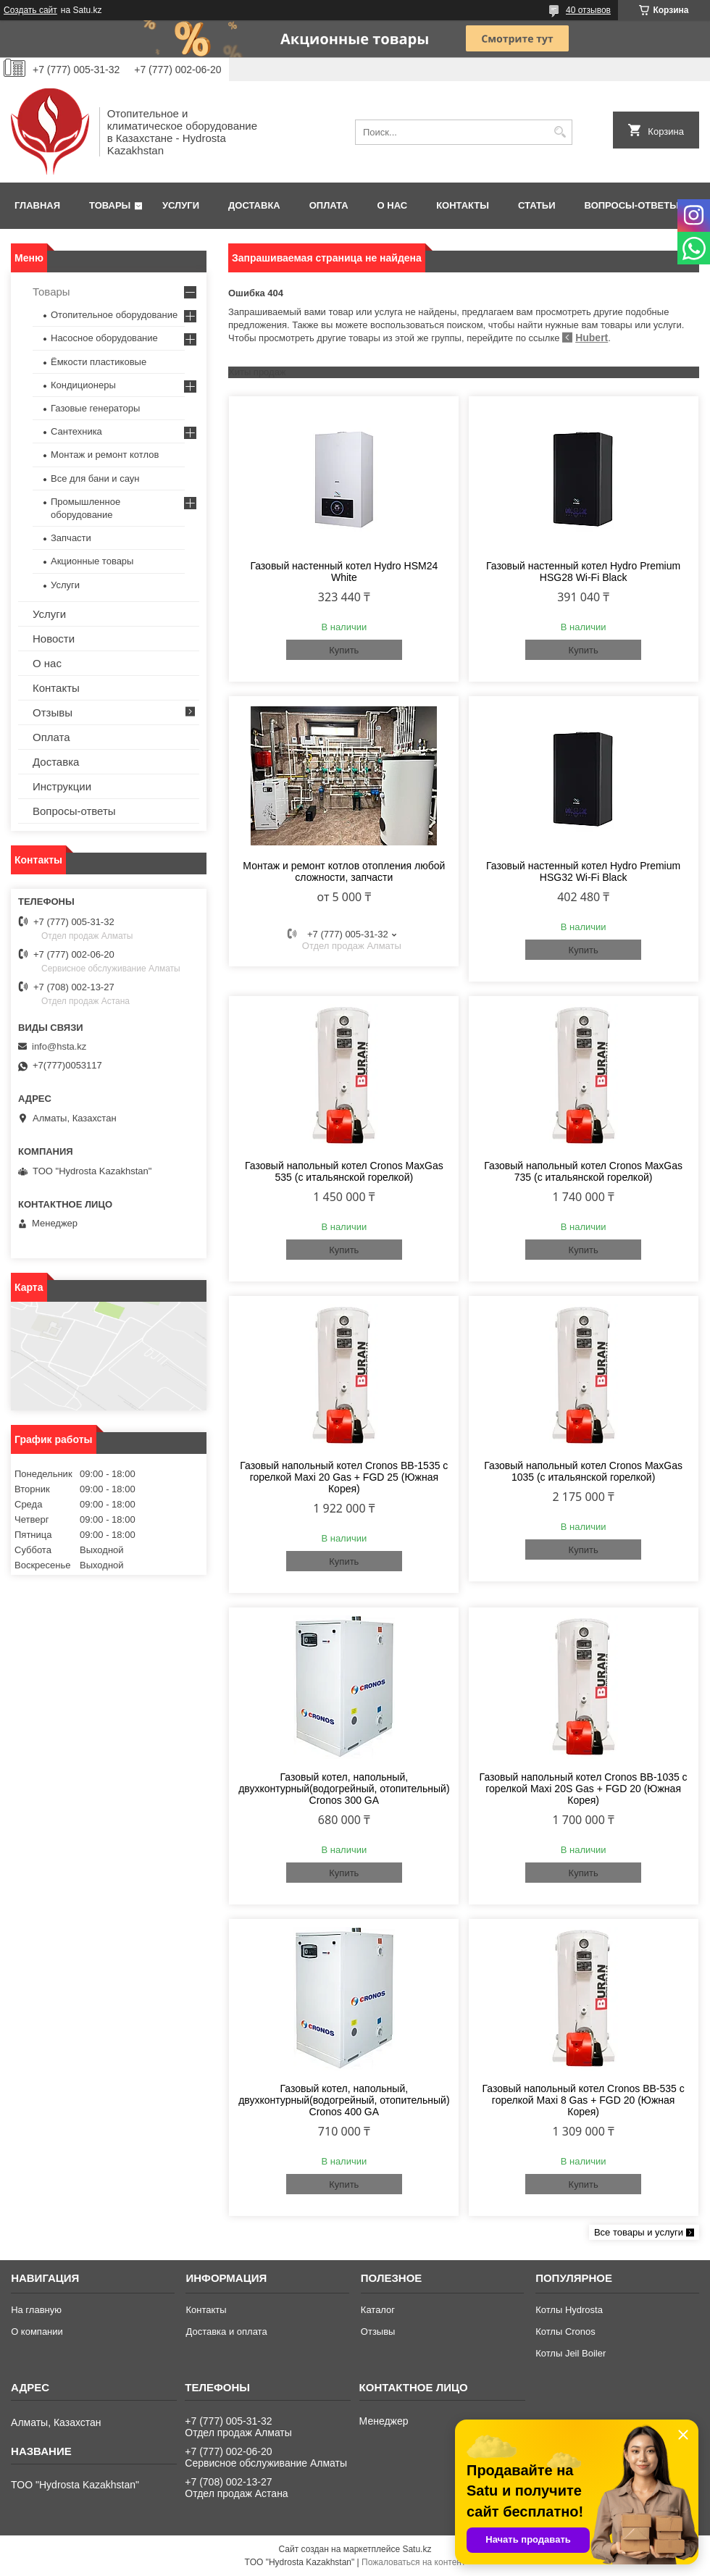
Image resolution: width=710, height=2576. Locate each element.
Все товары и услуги (638, 2232)
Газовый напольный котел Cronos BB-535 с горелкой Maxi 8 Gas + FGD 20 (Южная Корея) (584, 2100)
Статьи (537, 205)
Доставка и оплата (226, 2331)
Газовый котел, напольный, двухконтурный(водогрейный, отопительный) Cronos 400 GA (343, 2100)
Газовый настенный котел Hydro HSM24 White (344, 571)
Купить (344, 650)
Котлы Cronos (565, 2331)
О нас (392, 205)
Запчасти (71, 537)
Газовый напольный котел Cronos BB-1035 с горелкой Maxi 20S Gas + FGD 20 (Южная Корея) (584, 1788)
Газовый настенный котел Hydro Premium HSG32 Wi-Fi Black (583, 871)
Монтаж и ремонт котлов (105, 454)
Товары (109, 205)
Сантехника (76, 431)
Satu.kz (416, 2549)
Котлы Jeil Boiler (570, 2353)
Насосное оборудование (104, 338)
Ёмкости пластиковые (98, 361)
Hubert (591, 337)
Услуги (180, 205)
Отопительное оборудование (114, 314)
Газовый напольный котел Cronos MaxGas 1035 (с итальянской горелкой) (583, 1471)
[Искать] (559, 132)
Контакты (462, 205)
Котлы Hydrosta (569, 2309)
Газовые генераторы (95, 408)
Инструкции (62, 786)
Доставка (254, 205)
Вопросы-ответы (632, 205)
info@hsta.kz (59, 1046)
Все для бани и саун (95, 478)
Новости (54, 638)
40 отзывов (588, 10)
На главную (36, 2309)
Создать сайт (30, 10)
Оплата (328, 205)
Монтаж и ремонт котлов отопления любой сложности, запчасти (344, 871)
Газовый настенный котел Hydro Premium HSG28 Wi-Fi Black (583, 571)
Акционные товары (92, 561)
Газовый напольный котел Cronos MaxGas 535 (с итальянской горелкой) (344, 1171)
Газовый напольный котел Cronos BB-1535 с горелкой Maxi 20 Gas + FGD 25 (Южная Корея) (344, 1477)
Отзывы (52, 712)
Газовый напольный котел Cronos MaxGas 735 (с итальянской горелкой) (583, 1171)
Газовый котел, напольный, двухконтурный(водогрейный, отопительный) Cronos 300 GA (343, 1788)
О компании (37, 2331)
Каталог (378, 2309)
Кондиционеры (83, 385)
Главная (37, 205)
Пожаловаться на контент (413, 2562)
